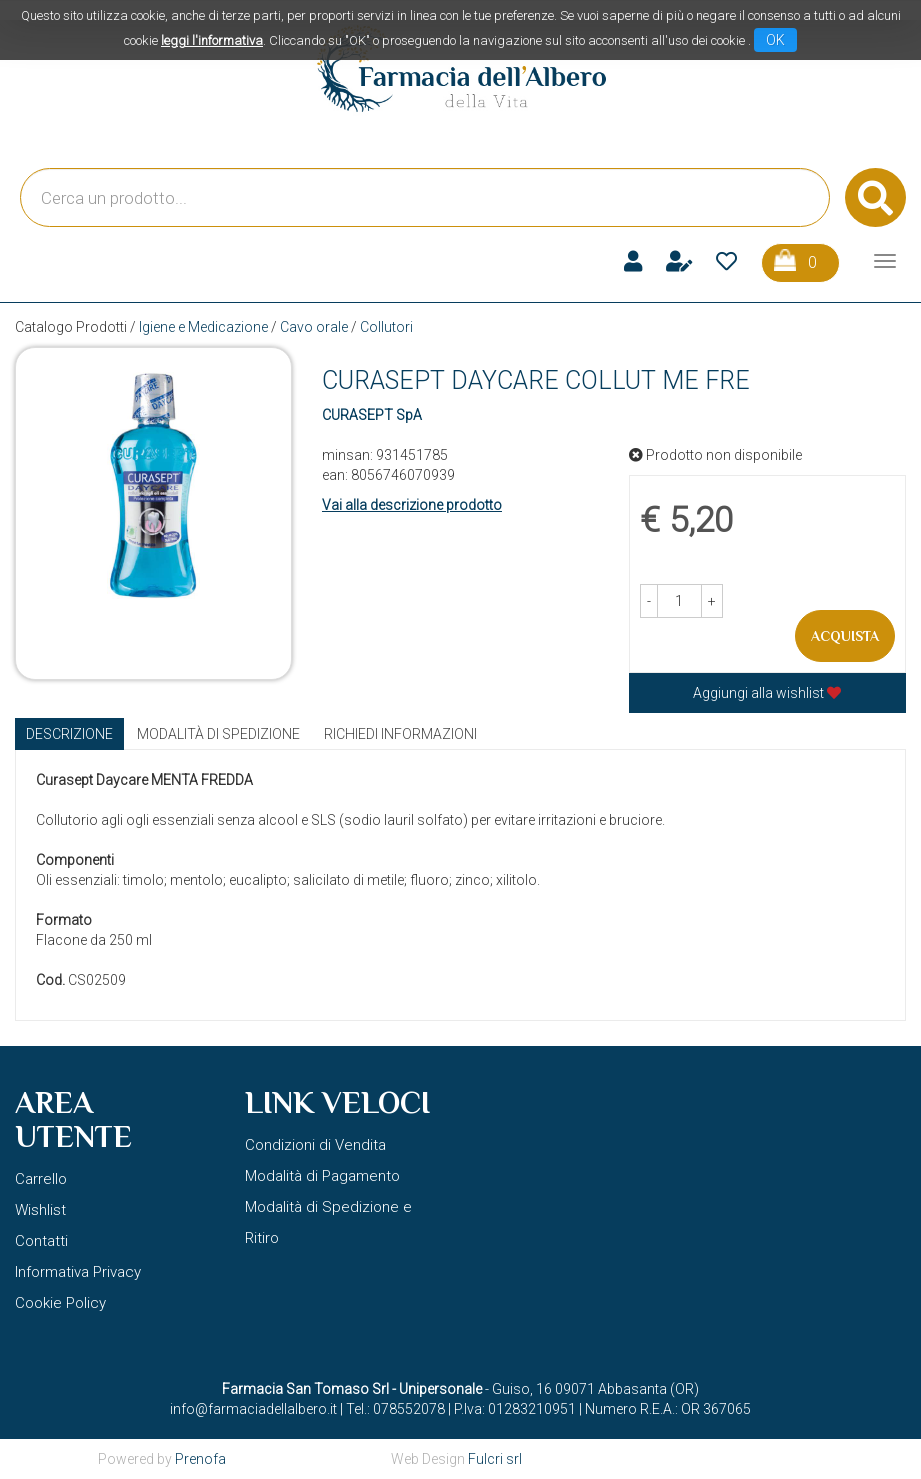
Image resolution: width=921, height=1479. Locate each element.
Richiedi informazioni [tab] (400, 734)
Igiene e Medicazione (203, 327)
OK (775, 40)
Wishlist (40, 1210)
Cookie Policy (60, 1303)
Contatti (41, 1241)
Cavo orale (314, 327)
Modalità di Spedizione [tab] (218, 734)
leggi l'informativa (212, 40)
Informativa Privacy (78, 1272)
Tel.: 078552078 (395, 1409)
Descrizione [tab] (69, 734)
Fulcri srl (495, 1459)
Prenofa (200, 1459)
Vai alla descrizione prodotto (412, 505)
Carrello (41, 1179)
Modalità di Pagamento (322, 1176)
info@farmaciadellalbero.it (253, 1409)
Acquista (845, 636)
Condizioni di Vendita (315, 1145)
